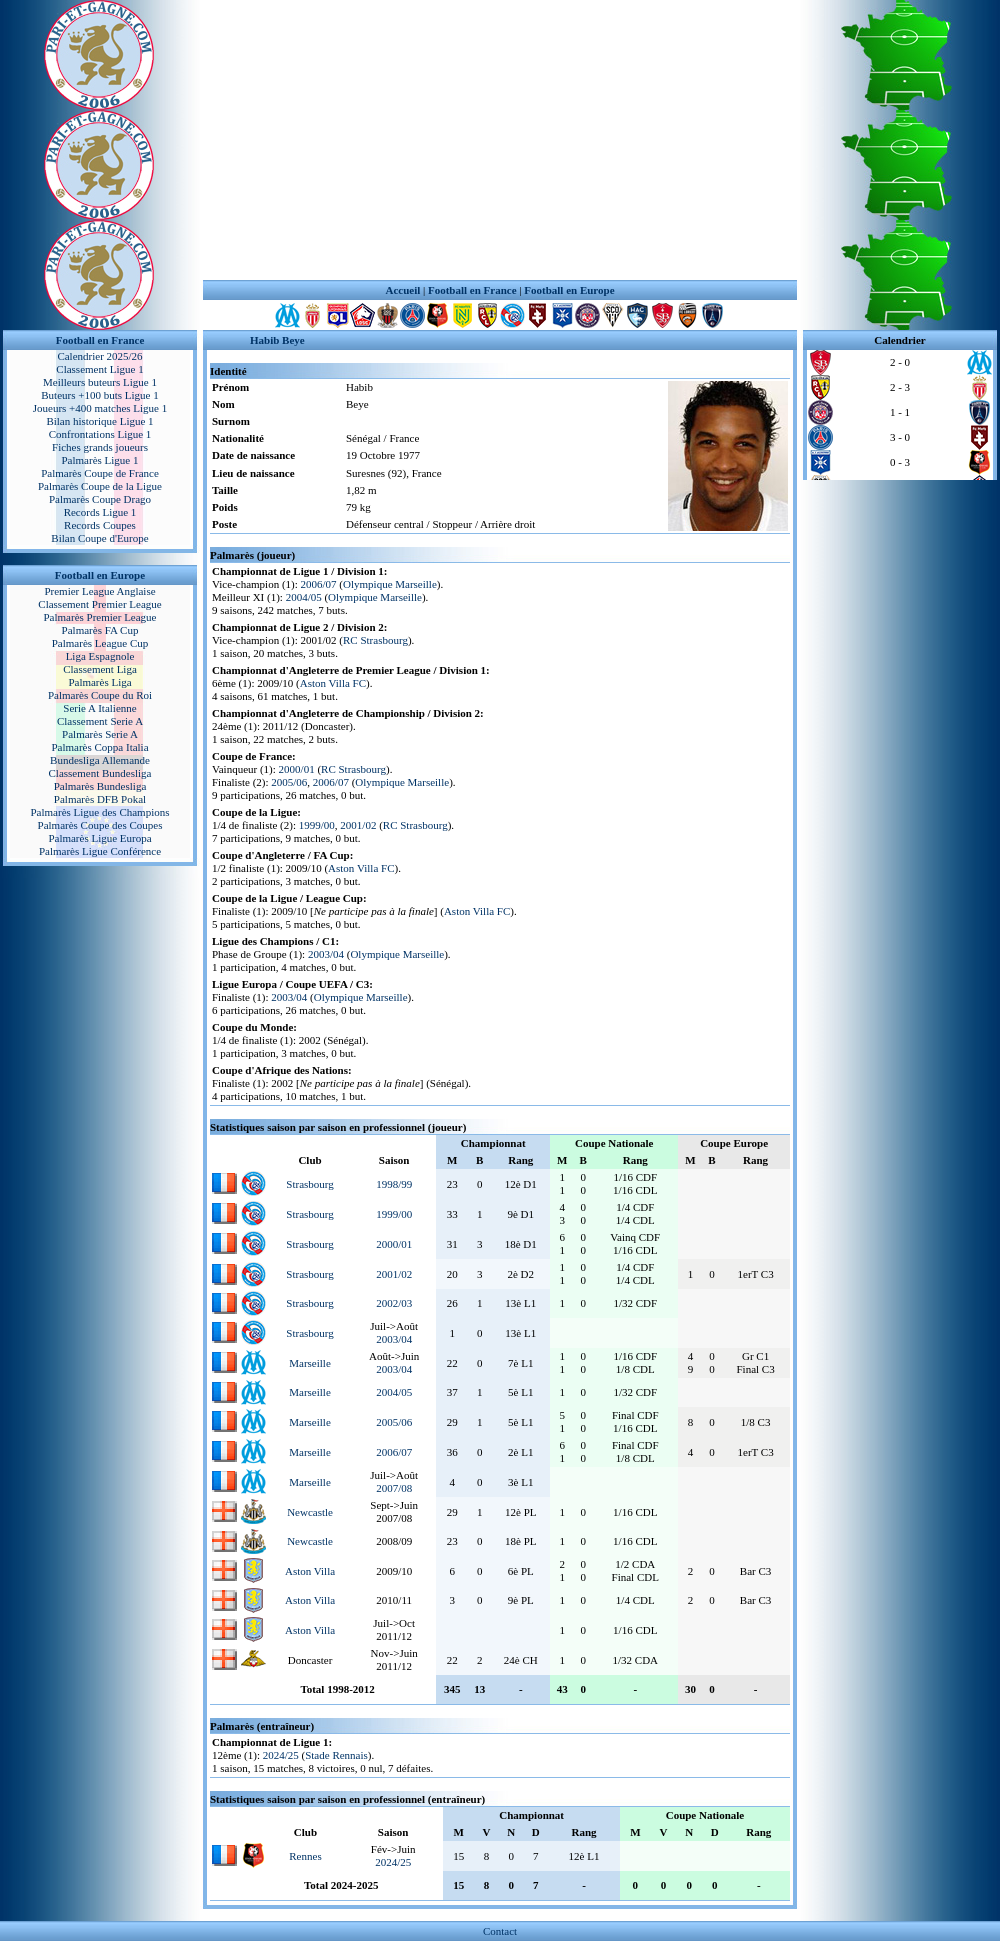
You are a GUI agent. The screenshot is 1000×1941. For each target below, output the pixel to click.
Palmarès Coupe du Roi (100, 695)
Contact (500, 1931)
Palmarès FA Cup (100, 630)
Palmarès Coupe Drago (100, 499)
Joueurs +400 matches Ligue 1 (100, 408)
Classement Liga (100, 669)
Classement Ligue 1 (99, 369)
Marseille (310, 1363)
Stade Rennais (336, 1755)
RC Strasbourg (375, 640)
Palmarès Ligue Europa (99, 838)
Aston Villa (310, 1571)
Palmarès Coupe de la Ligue (100, 486)
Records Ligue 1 (100, 512)
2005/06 (289, 782)
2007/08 (394, 1488)
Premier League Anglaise (99, 591)
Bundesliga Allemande (100, 760)
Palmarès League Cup (100, 643)
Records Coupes (100, 525)
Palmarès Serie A (100, 734)
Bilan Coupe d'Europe (99, 538)
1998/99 (394, 1184)
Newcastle (310, 1512)
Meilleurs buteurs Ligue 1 (100, 382)
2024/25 (281, 1755)
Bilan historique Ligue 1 (99, 421)
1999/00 (317, 825)
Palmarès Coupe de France (100, 473)
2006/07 (319, 584)
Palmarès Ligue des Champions (99, 812)
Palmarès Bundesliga (100, 786)
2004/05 (304, 597)
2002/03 (394, 1303)
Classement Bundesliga (100, 773)
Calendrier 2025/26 (99, 356)
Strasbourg (309, 1184)
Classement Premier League (99, 604)
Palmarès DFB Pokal (100, 799)
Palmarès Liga (99, 682)
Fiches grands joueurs (100, 447)
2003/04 (326, 954)
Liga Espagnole (100, 656)
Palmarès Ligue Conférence (100, 851)
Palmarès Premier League (99, 617)
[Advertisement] (500, 140)
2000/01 (297, 769)
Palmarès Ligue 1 (100, 460)
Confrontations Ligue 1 (100, 434)
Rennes (305, 1856)
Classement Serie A (100, 721)
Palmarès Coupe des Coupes (100, 825)
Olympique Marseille (390, 584)
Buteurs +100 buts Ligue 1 (99, 395)
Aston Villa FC (333, 683)
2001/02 (358, 825)
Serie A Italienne (99, 708)
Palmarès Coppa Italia (99, 747)
